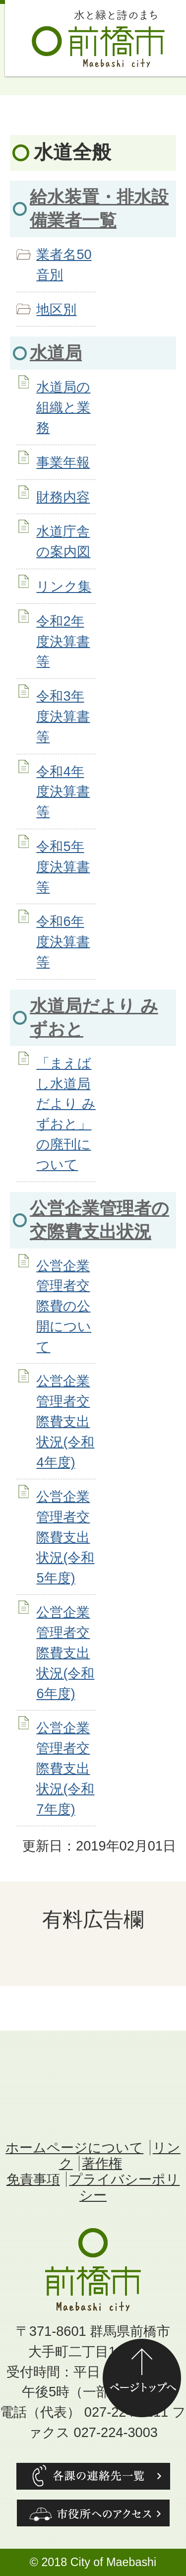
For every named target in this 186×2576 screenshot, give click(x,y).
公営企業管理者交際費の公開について (63, 1306)
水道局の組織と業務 (63, 407)
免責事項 (33, 2179)
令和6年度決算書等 (63, 942)
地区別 (56, 309)
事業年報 (63, 462)
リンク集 (63, 586)
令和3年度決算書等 (63, 716)
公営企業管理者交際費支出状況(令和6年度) (65, 1652)
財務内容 (63, 497)
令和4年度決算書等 (63, 792)
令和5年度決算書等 (63, 867)
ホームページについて (74, 2147)
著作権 (102, 2163)
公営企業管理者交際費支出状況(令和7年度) (65, 1768)
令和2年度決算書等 (63, 641)
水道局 (56, 352)
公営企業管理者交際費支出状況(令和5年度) (65, 1537)
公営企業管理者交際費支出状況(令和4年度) (65, 1421)
